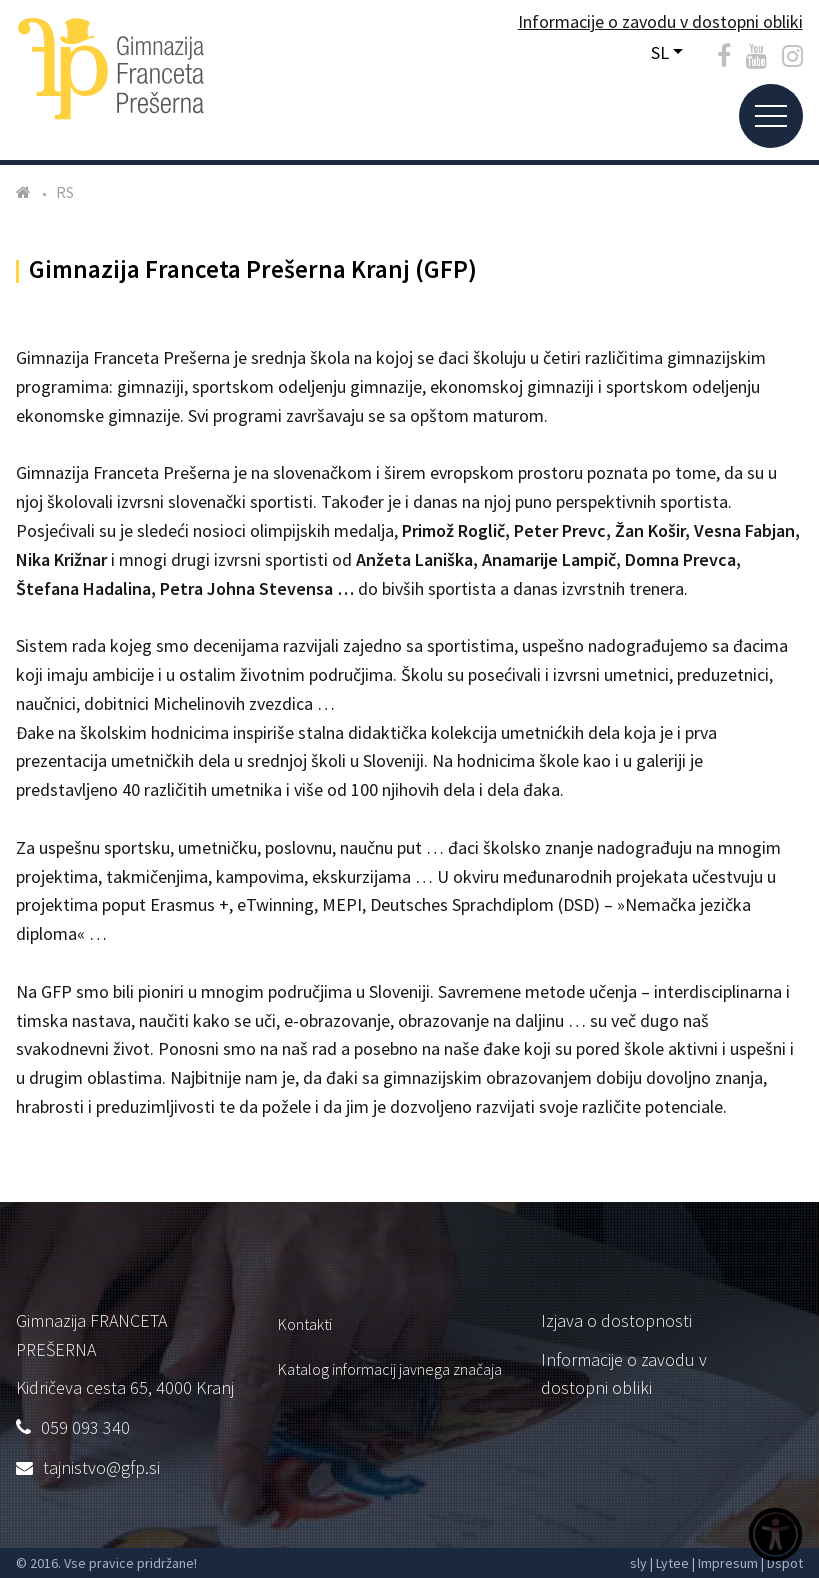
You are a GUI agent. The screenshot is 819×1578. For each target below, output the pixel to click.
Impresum (728, 1563)
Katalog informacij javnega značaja (390, 1369)
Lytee (672, 1563)
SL (660, 52)
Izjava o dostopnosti (616, 1320)
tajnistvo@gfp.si (101, 1467)
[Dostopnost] (775, 1537)
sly (638, 1563)
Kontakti (305, 1324)
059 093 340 (85, 1427)
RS (65, 192)
